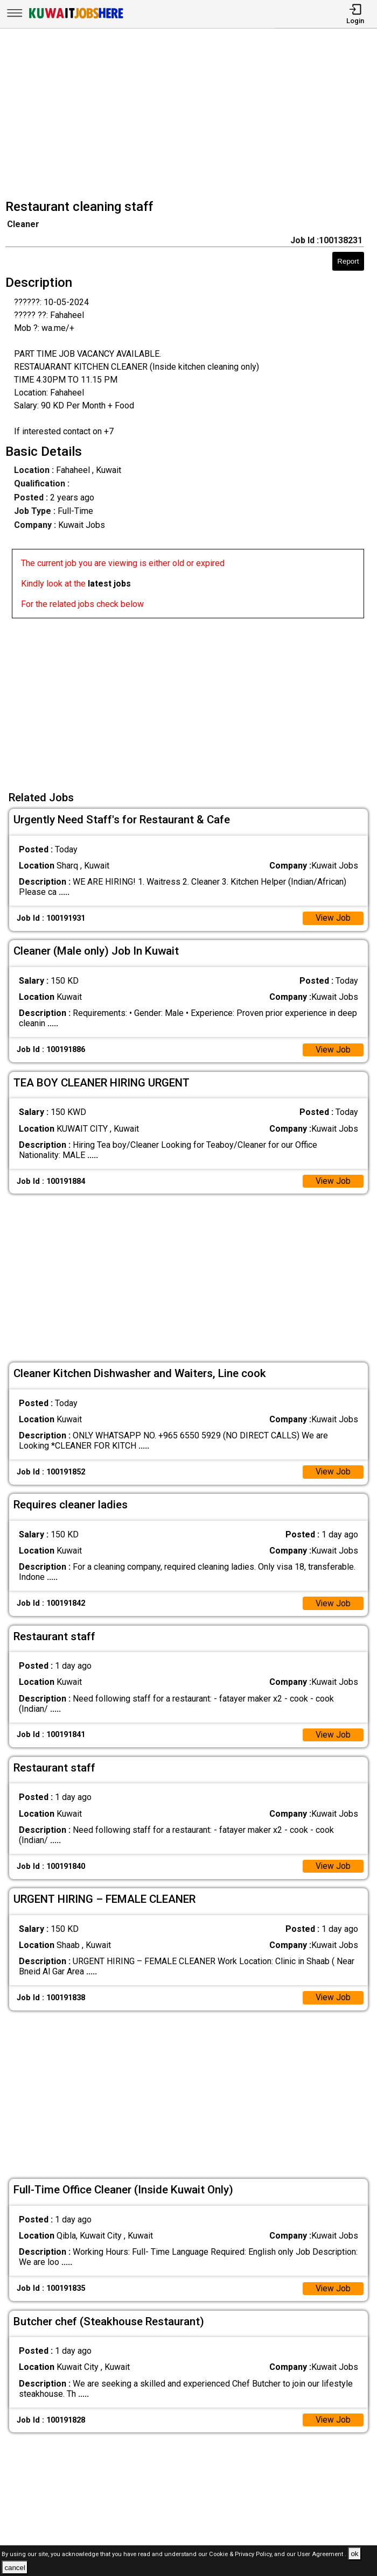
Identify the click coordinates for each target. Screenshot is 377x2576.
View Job (333, 919)
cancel (14, 2568)
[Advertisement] (192, 115)
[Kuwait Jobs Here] (75, 17)
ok (354, 2554)
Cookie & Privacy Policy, (241, 2554)
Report (348, 261)
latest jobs (109, 583)
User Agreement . (321, 2554)
